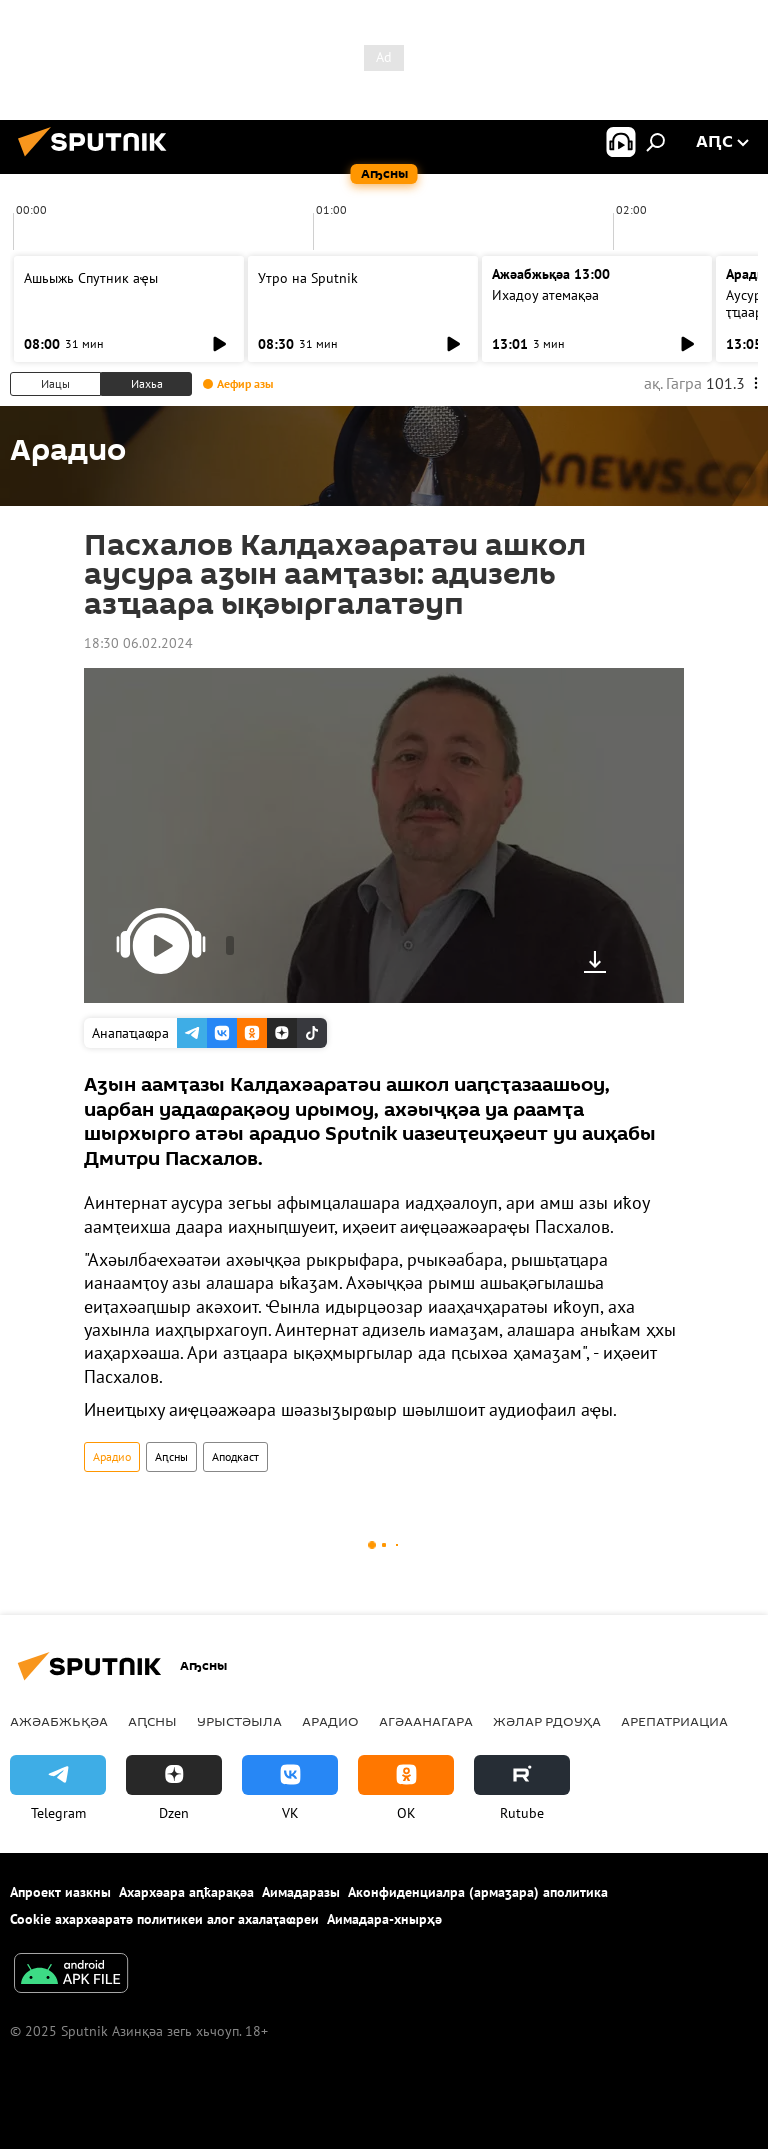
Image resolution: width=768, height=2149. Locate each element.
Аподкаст (235, 1456)
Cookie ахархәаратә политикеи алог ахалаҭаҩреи (164, 1919)
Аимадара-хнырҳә (384, 1919)
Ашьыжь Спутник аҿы (91, 278)
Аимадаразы (301, 1892)
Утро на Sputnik (308, 278)
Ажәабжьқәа (59, 1721)
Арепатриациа (674, 1721)
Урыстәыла (239, 1721)
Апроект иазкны (60, 1892)
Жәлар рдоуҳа (547, 1721)
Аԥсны (171, 1456)
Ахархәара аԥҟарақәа (186, 1892)
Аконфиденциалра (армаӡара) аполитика (478, 1892)
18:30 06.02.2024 (138, 643)
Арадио (112, 1456)
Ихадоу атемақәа (545, 295)
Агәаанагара (426, 1721)
